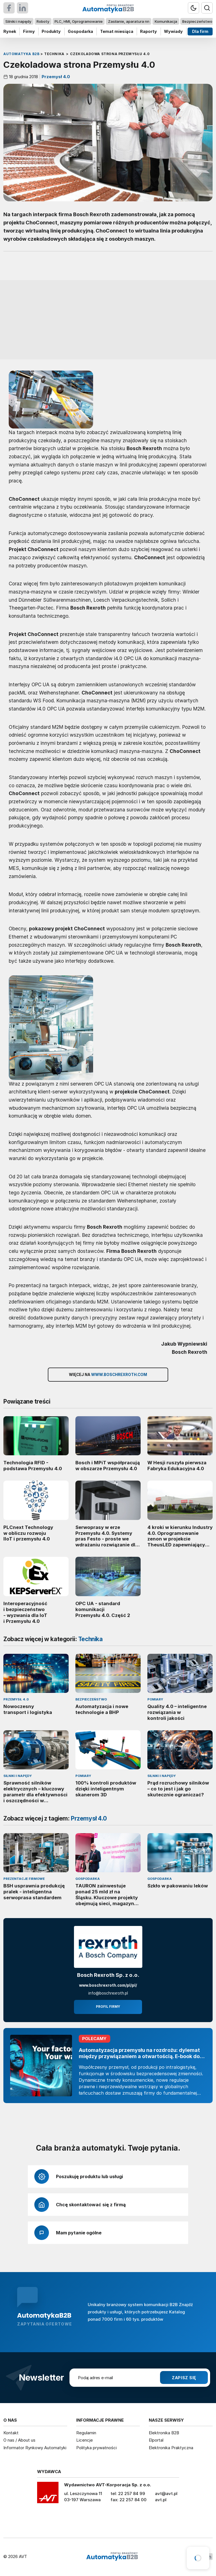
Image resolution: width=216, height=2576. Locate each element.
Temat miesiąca (116, 31)
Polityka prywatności (96, 2447)
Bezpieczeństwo (197, 21)
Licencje (84, 2440)
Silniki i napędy (18, 21)
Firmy (29, 31)
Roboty (43, 21)
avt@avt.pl (166, 2493)
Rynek (9, 31)
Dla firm (200, 31)
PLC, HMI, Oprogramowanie (79, 21)
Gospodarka (80, 31)
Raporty (148, 31)
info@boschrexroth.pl (108, 1993)
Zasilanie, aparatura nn (128, 21)
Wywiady (173, 31)
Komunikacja (166, 21)
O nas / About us (19, 2440)
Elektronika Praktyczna (171, 2447)
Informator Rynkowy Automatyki (34, 2447)
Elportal (156, 2440)
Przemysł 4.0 (55, 76)
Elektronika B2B (164, 2432)
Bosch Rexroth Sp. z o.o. (108, 1975)
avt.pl (160, 2499)
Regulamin (86, 2432)
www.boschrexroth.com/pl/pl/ (108, 1985)
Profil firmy (108, 2007)
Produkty (51, 31)
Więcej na (108, 1374)
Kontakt (11, 2432)
